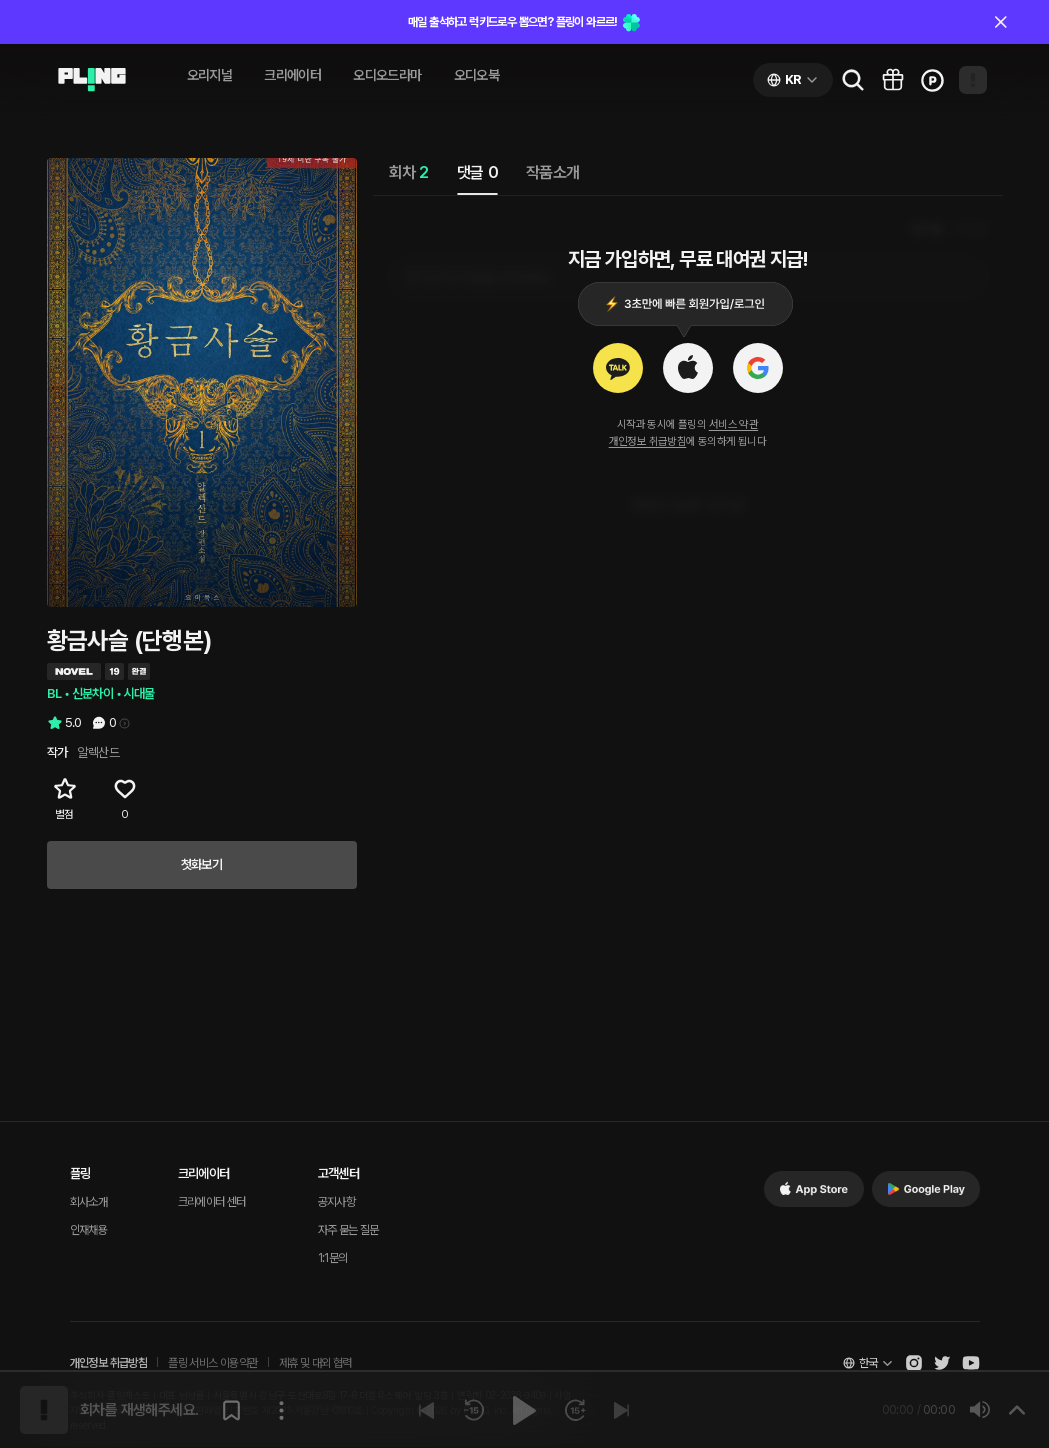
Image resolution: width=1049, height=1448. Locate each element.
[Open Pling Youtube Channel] (971, 1363)
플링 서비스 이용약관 (212, 1363)
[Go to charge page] (933, 80)
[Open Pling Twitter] (942, 1363)
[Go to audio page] (92, 80)
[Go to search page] (853, 80)
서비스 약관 (733, 424)
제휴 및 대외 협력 (315, 1363)
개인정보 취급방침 (648, 441)
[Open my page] (973, 80)
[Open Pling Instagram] (914, 1363)
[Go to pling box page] (893, 80)
